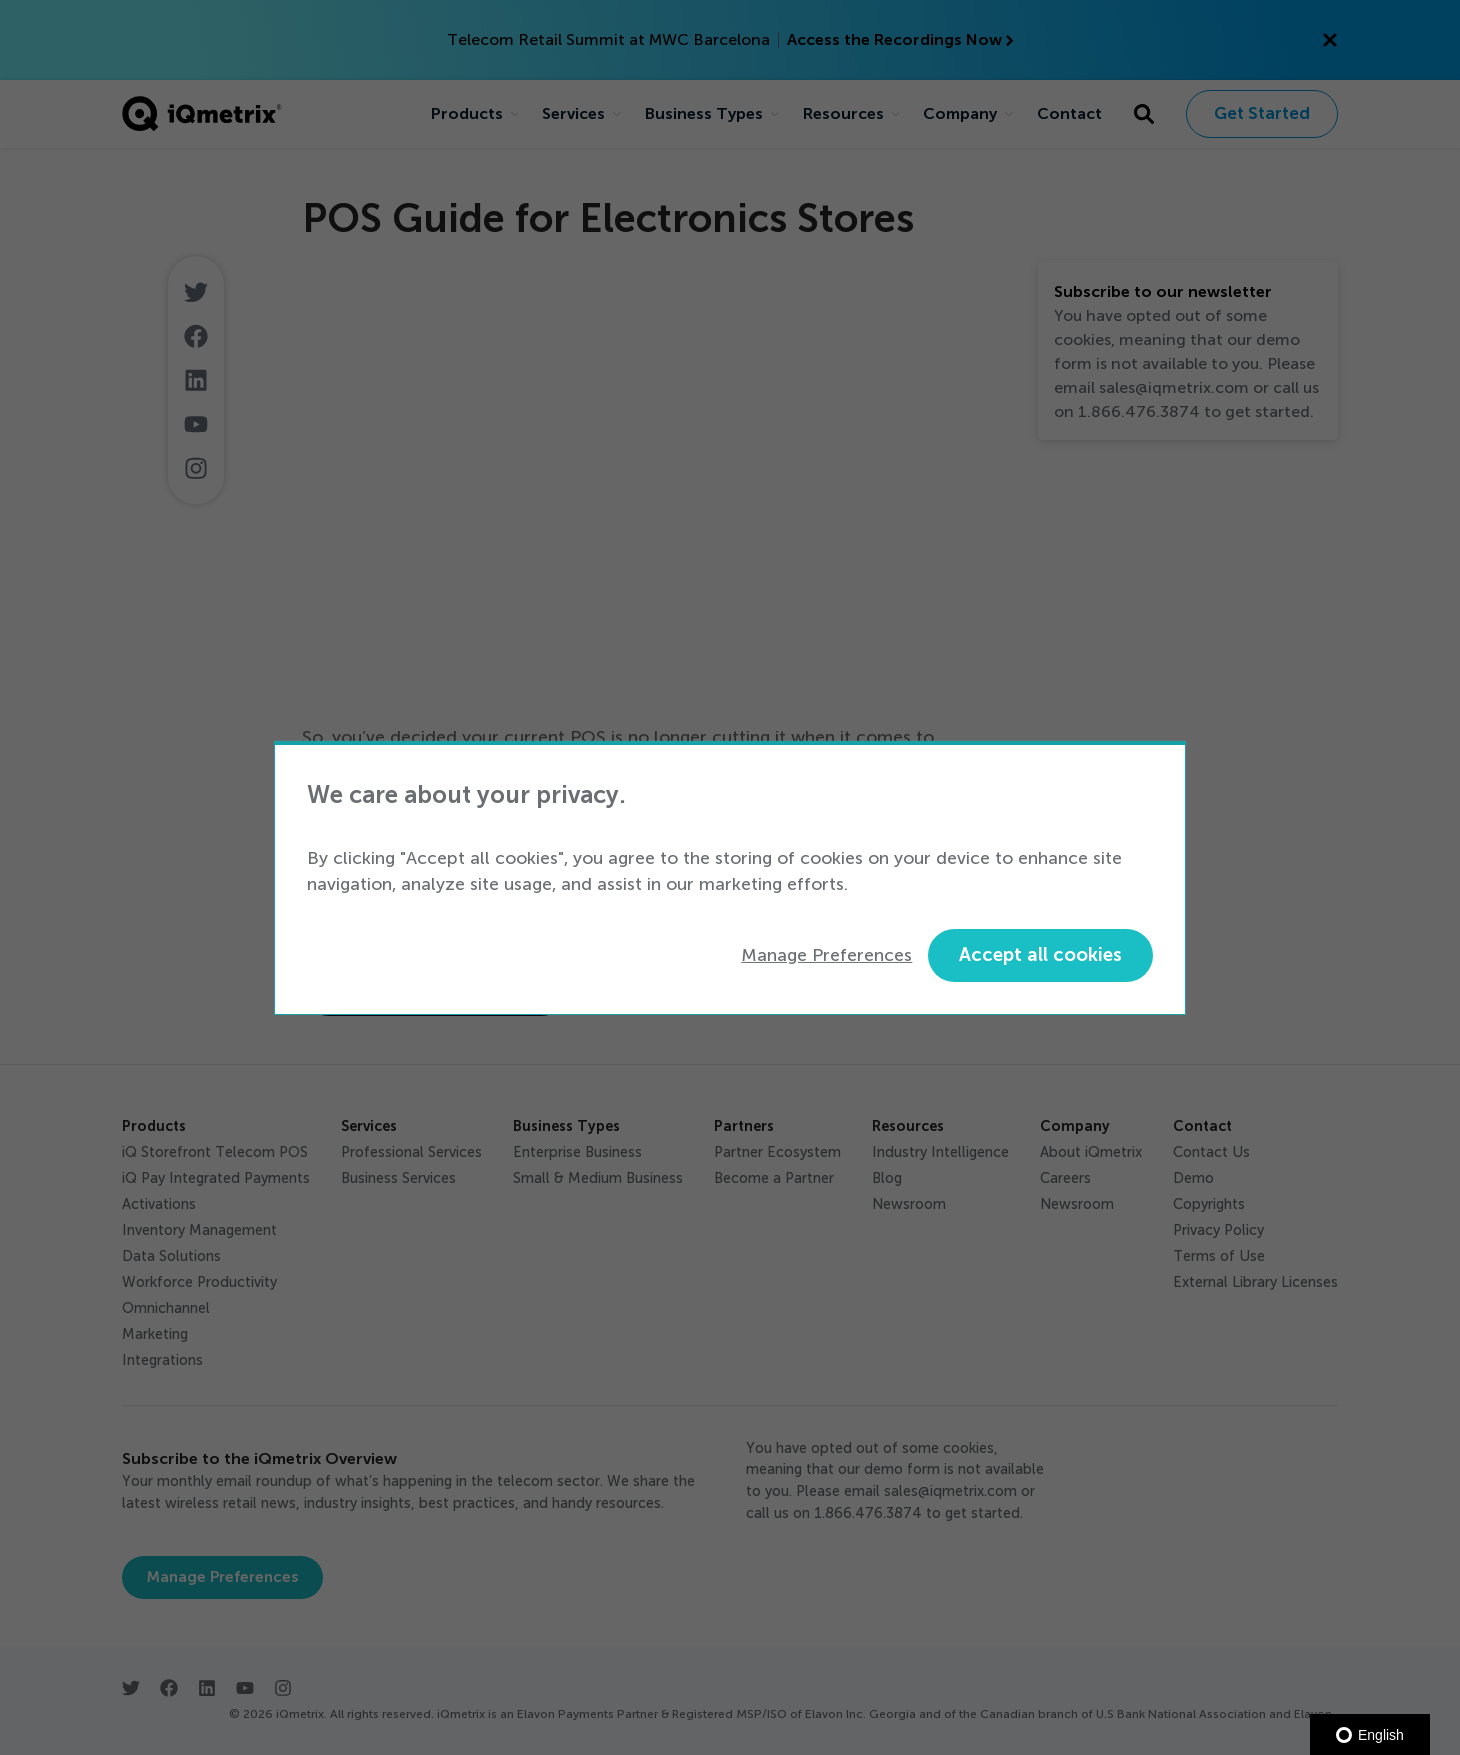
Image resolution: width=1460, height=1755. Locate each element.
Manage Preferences (826, 955)
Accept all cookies (1040, 954)
